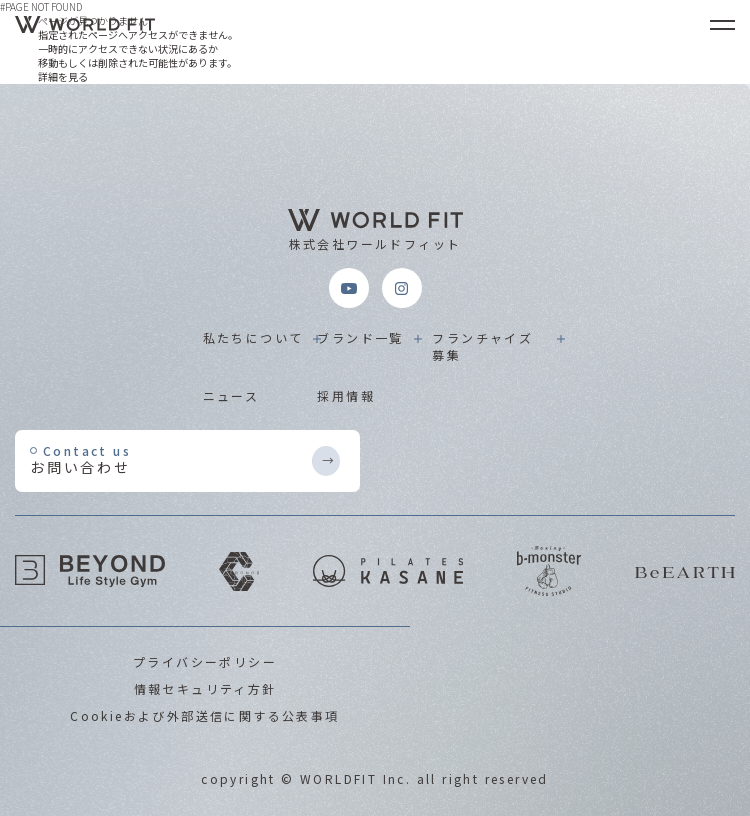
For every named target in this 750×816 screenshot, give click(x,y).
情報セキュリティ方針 (205, 688)
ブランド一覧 (360, 337)
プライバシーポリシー (205, 661)
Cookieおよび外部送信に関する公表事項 (204, 715)
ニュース (231, 395)
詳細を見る (63, 76)
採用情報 (346, 395)
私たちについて (253, 337)
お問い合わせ (170, 459)
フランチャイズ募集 (482, 346)
